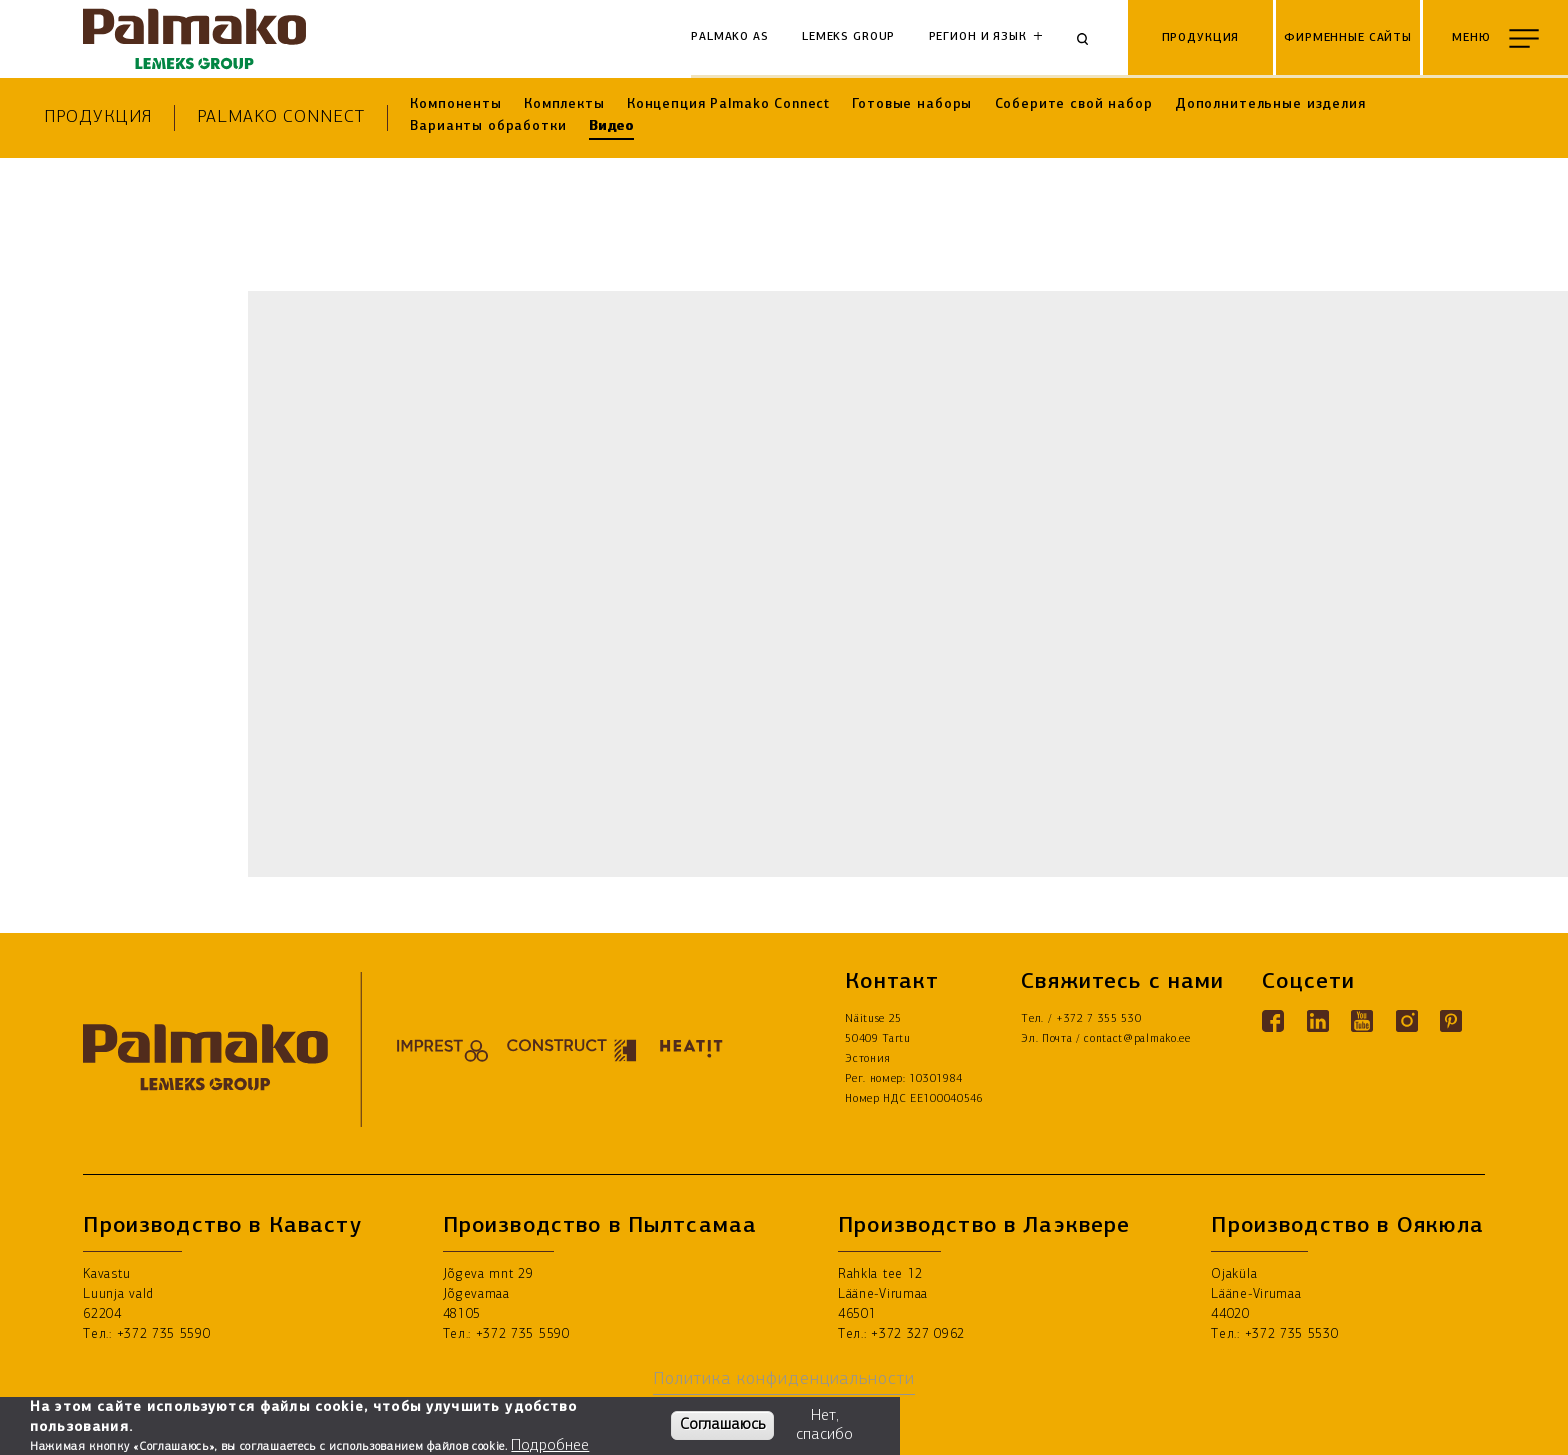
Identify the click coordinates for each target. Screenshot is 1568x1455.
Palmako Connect (281, 117)
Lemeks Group (848, 37)
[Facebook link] (1273, 1021)
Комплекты (564, 104)
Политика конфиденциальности (784, 1379)
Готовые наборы (912, 104)
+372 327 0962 (918, 1334)
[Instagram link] (1407, 1021)
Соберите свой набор (1074, 104)
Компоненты (456, 104)
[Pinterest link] (1451, 1021)
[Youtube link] (1362, 1021)
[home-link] (194, 39)
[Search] (1090, 39)
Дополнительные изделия (1270, 104)
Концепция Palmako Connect (728, 104)
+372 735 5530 (1292, 1334)
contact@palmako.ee (1137, 1039)
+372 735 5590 (164, 1334)
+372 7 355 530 (1099, 1019)
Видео (611, 126)
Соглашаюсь (722, 1425)
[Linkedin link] (1318, 1021)
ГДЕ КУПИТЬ (1508, 1427)
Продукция (97, 117)
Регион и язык (978, 37)
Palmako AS (730, 37)
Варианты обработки (488, 126)
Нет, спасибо (824, 1425)
